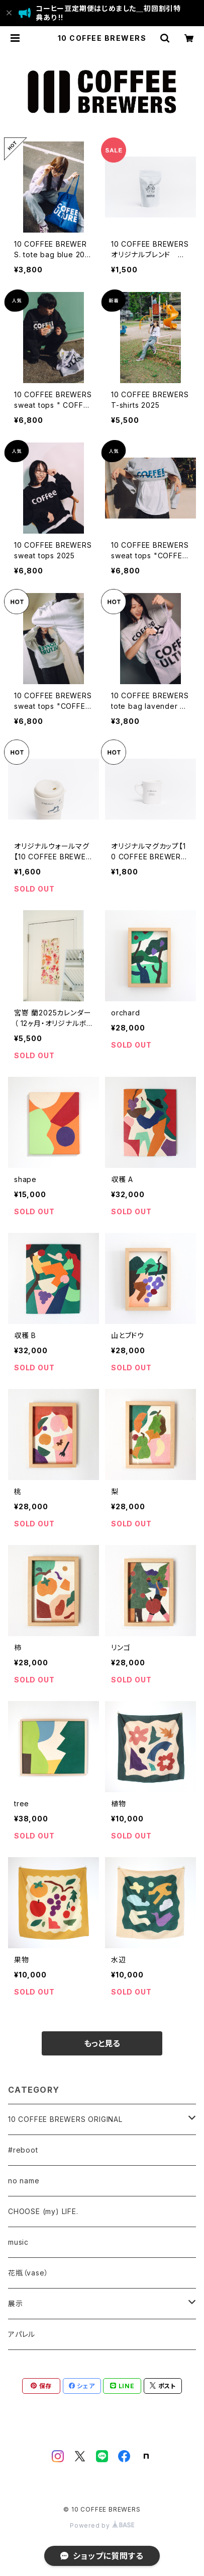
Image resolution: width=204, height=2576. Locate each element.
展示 (15, 2303)
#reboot (23, 2150)
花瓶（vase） (28, 2272)
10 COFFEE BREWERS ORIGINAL (65, 2119)
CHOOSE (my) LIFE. (43, 2211)
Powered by (102, 2525)
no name (24, 2180)
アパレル (21, 2334)
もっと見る (102, 2043)
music (18, 2242)
